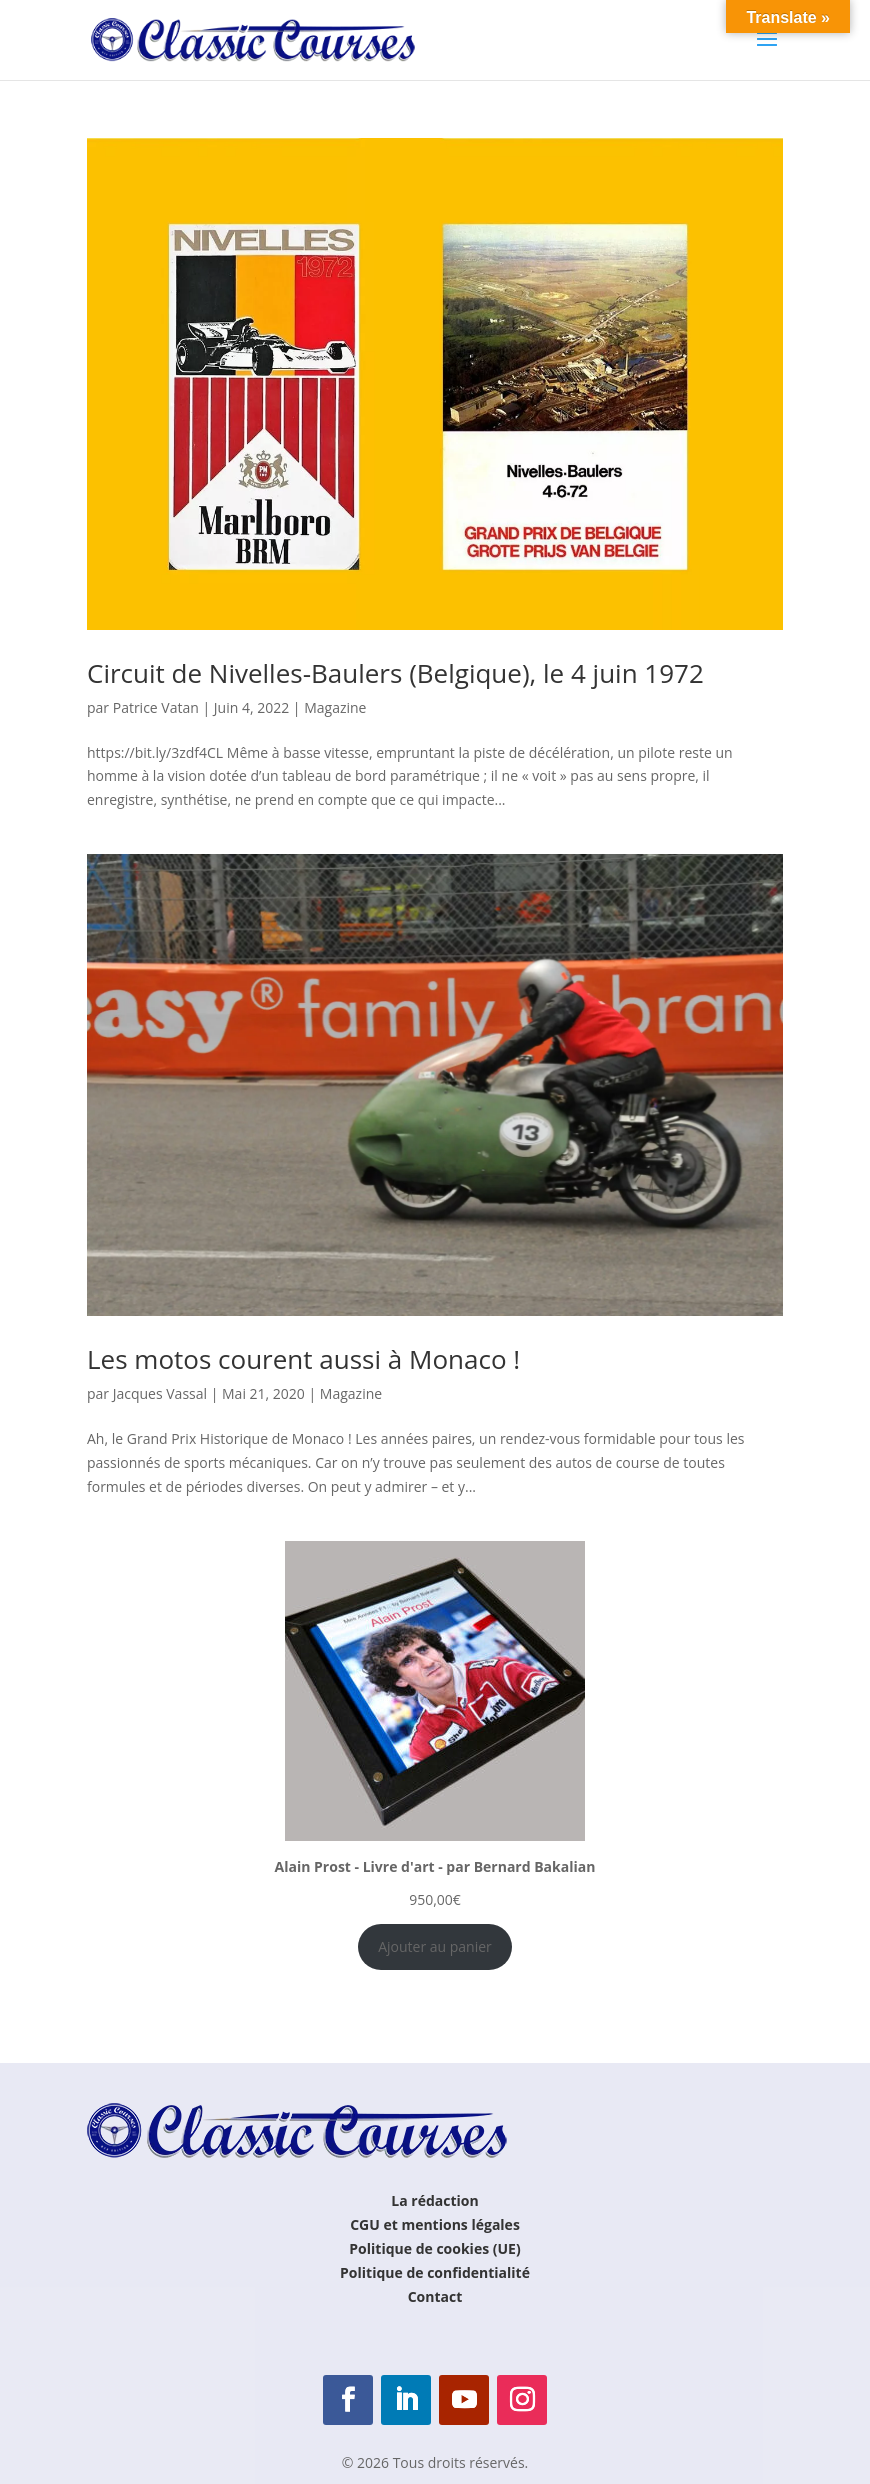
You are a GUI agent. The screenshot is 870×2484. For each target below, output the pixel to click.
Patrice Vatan (156, 707)
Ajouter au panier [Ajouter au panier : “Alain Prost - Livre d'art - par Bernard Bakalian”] (435, 1946)
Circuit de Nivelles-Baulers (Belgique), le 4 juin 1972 (395, 673)
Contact (435, 2296)
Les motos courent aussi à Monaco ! (303, 1359)
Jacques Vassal (160, 1393)
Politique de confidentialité (435, 2272)
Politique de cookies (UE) (434, 2248)
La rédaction (434, 2200)
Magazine (335, 707)
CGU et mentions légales (435, 2224)
